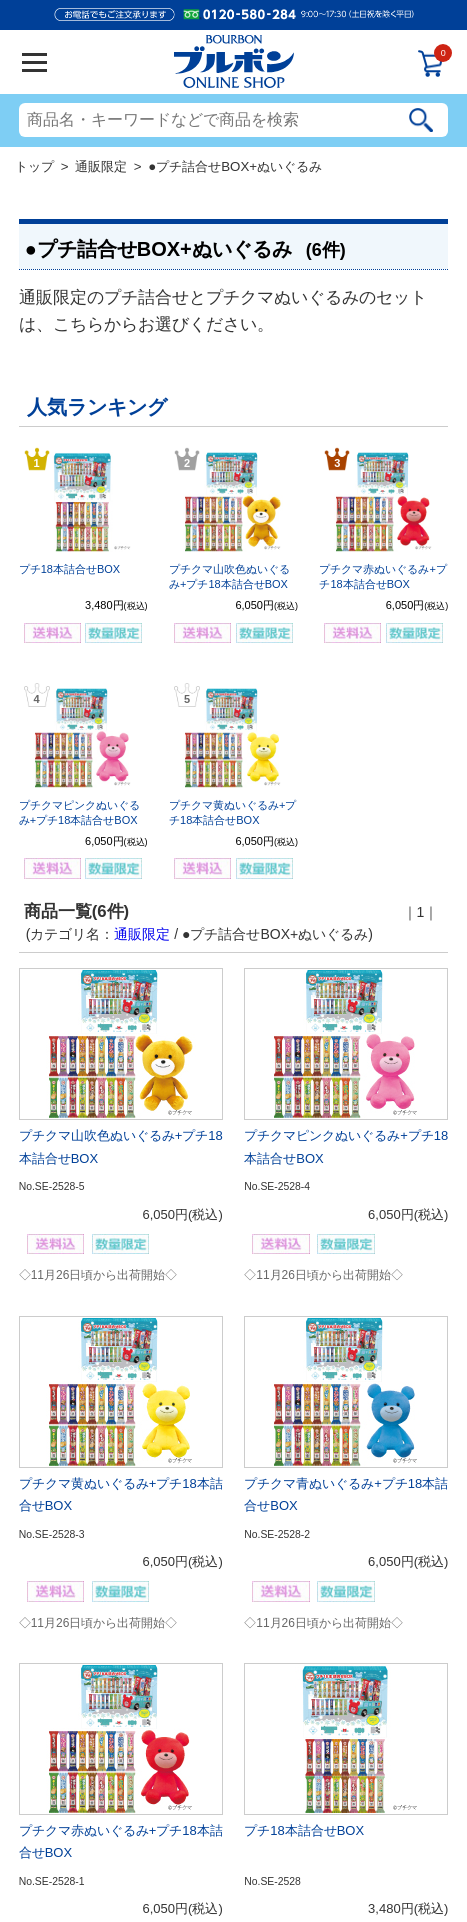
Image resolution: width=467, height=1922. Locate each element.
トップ (34, 166)
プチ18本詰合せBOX (69, 569)
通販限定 (101, 166)
